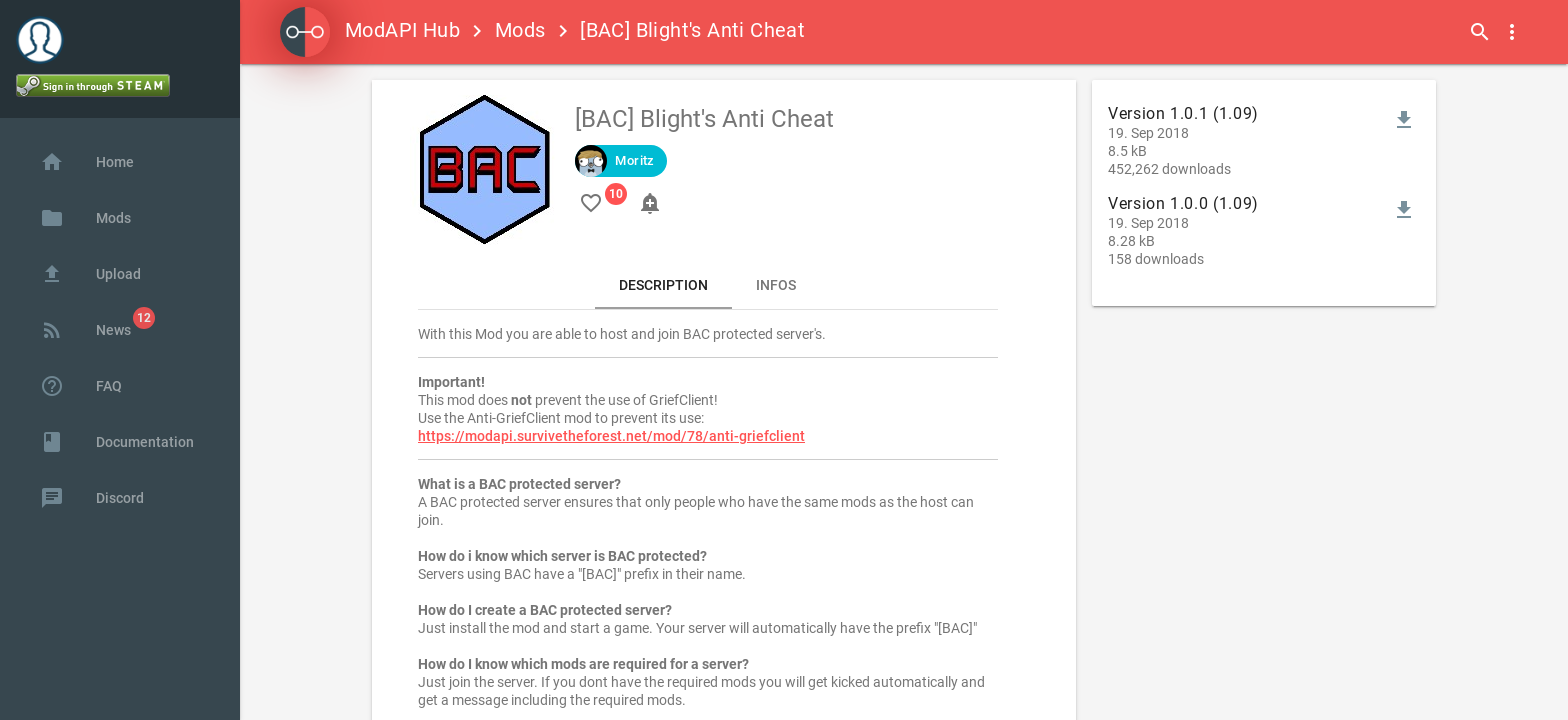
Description (663, 285)
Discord (92, 498)
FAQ (81, 386)
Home (87, 162)
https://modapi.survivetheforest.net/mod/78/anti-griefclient (611, 436)
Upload (90, 274)
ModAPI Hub (370, 30)
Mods (520, 30)
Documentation (117, 442)
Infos (776, 285)
